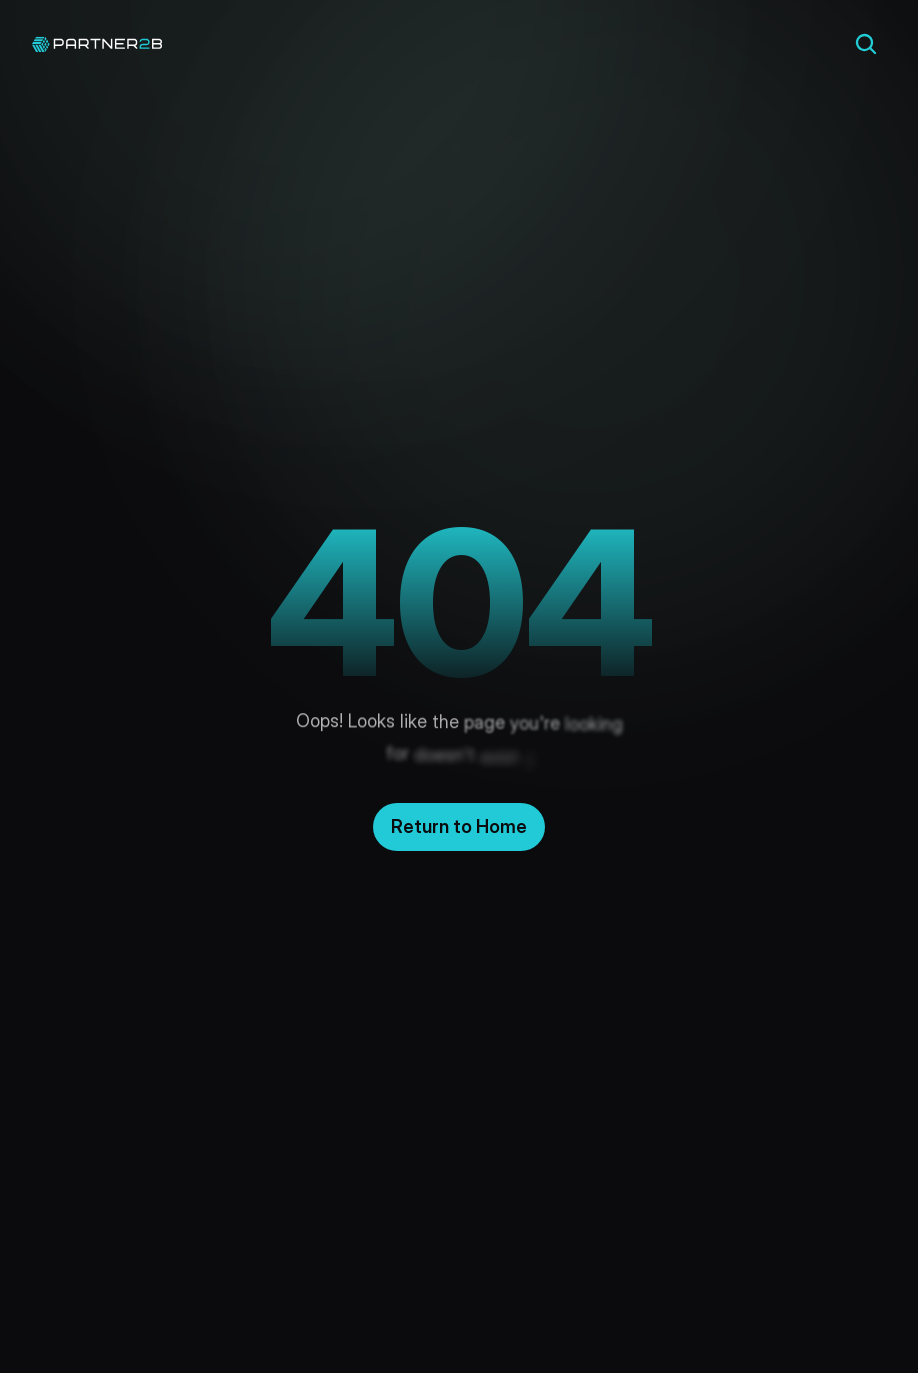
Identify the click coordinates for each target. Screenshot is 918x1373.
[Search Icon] (866, 44)
